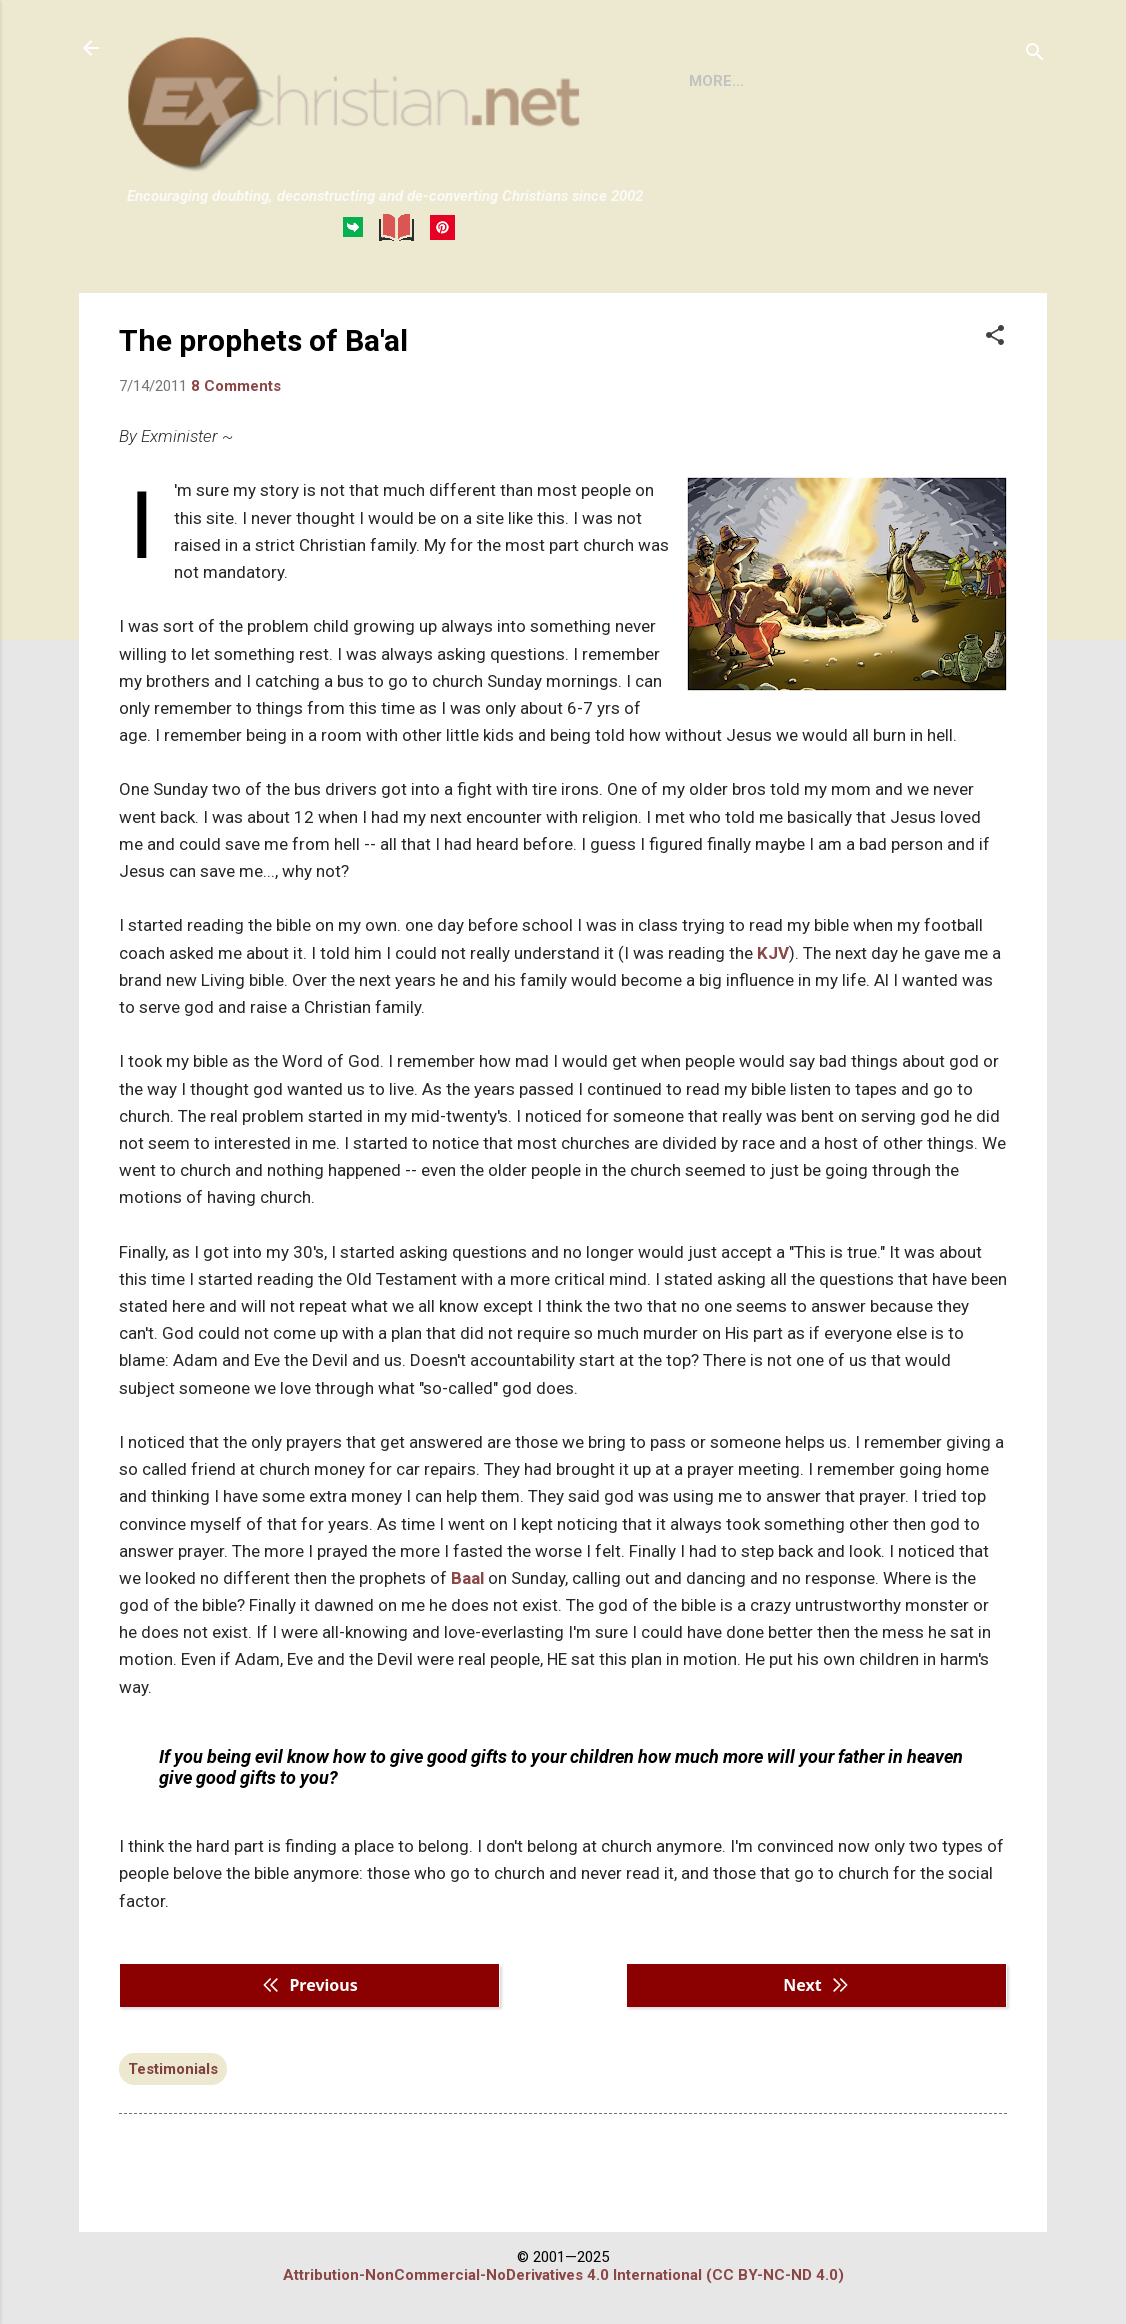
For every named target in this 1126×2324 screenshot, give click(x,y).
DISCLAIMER (901, 81)
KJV (773, 953)
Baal (467, 1578)
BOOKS (794, 81)
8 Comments (236, 386)
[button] (995, 337)
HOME (711, 81)
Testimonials (173, 2069)
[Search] (1035, 54)
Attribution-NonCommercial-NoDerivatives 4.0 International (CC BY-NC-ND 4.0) (563, 2275)
